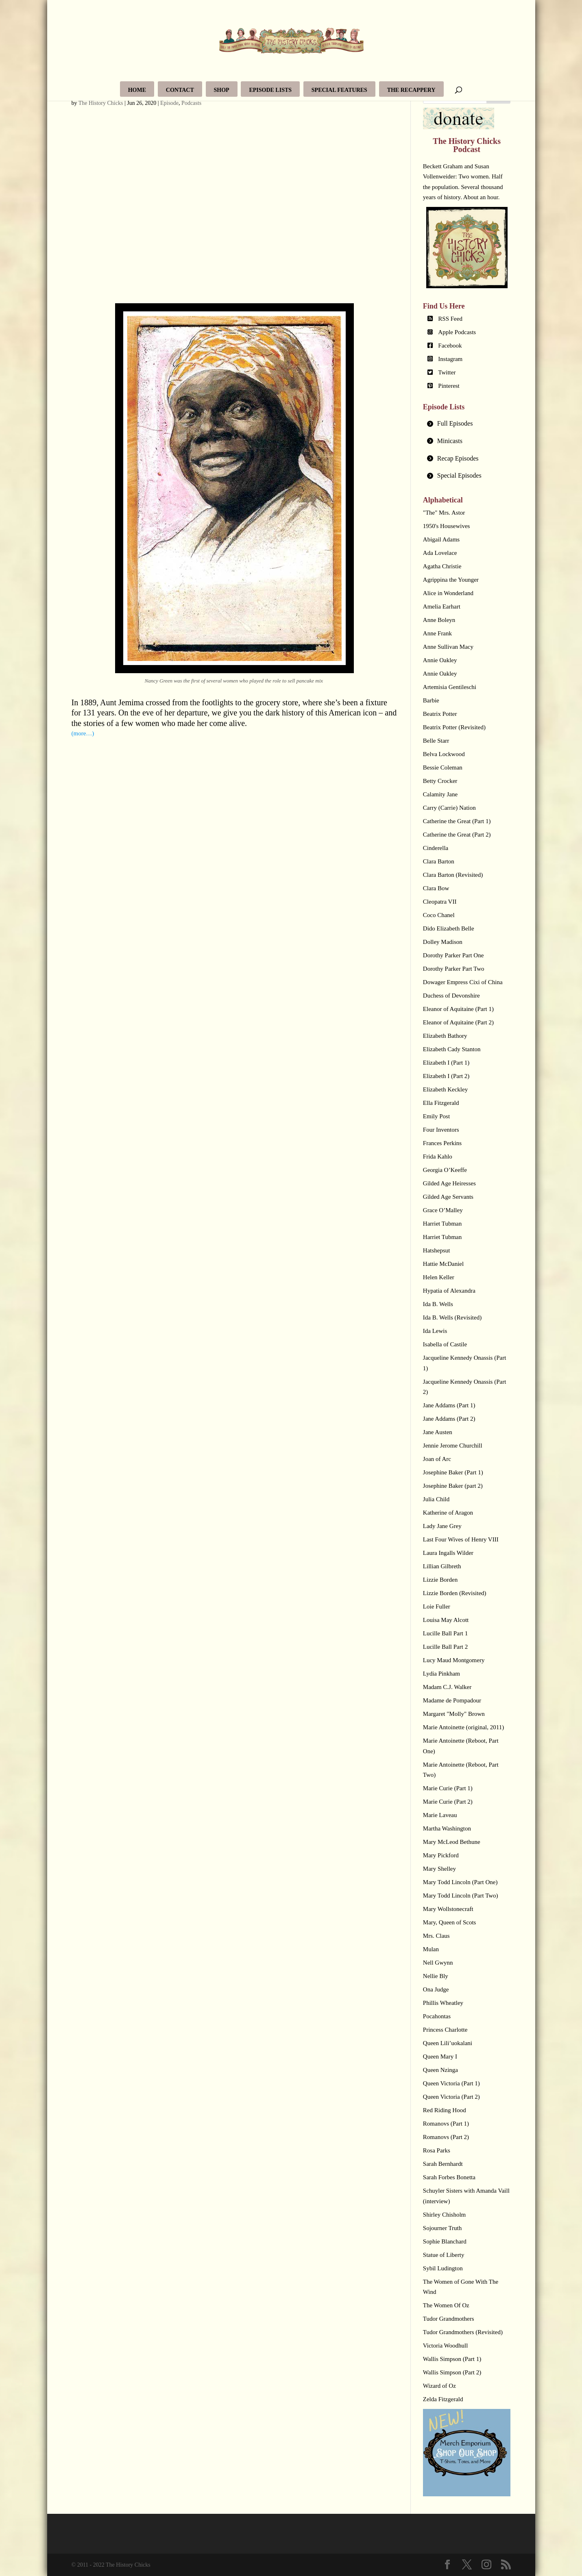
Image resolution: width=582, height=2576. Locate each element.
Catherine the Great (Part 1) (457, 821)
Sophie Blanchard (444, 2241)
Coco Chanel (439, 915)
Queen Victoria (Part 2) (451, 2096)
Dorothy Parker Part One (453, 955)
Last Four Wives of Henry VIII (461, 1539)
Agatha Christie (442, 566)
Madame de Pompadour (452, 1700)
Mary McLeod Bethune (451, 1842)
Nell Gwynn (438, 1962)
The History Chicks (100, 103)
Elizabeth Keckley (445, 1089)
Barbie (431, 700)
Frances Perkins (442, 1143)
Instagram (450, 359)
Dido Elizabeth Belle (448, 928)
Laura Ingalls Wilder (448, 1553)
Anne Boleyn (439, 620)
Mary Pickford (441, 1855)
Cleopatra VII (440, 901)
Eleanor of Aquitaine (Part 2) (458, 1022)
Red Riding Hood (444, 2110)
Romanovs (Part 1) (446, 2123)
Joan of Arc (437, 1459)
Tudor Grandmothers (448, 2318)
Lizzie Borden (440, 1579)
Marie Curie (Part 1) (448, 1788)
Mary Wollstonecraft (448, 1909)
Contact (180, 90)
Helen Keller (438, 1277)
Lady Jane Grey (442, 1526)
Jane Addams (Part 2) (449, 1418)
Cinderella (435, 848)
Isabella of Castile (445, 1344)
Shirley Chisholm (444, 2214)
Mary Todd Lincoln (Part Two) (460, 1895)
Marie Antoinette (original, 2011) (463, 1727)
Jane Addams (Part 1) (449, 1405)
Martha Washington (447, 1828)
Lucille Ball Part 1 (445, 1633)
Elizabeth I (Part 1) (446, 1062)
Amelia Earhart (441, 606)
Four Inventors (441, 1129)
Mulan (431, 1949)
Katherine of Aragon (448, 1512)
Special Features (339, 90)
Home (137, 90)
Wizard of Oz (439, 2386)
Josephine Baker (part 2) (453, 1486)
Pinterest (449, 386)
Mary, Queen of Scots (449, 1922)
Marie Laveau (440, 1815)
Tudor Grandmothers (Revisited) (463, 2332)
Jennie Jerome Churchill (452, 1445)
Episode (169, 103)
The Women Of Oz (446, 2305)
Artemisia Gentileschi (449, 687)
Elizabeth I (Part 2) (446, 1076)
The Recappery (411, 90)
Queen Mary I (440, 2056)
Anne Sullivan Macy (448, 646)
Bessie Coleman (442, 767)
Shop (221, 90)
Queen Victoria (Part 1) (451, 2083)
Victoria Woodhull (445, 2345)
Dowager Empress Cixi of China (463, 982)
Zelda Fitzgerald (443, 2399)
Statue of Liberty (443, 2255)
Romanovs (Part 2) (446, 2137)
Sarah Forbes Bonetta (449, 2177)
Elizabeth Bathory (445, 1036)
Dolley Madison (442, 942)
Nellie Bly (435, 1976)
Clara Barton (438, 861)
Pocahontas (437, 2016)
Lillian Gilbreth (442, 1566)
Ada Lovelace (440, 553)
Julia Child (436, 1499)
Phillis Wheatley (443, 2003)
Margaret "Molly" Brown (454, 1714)
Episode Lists (270, 90)
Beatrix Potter (440, 714)
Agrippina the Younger (451, 579)
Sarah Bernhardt (443, 2164)
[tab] (467, 423)
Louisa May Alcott (446, 1620)
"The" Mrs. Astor (444, 512)
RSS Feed (450, 318)
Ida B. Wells (438, 1304)
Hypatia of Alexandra (449, 1290)
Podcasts (191, 103)
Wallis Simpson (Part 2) (452, 2372)
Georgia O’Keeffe (445, 1170)
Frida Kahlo (437, 1156)
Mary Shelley (439, 1868)
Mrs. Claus (436, 1936)
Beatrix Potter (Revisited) (454, 727)
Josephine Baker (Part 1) (453, 1472)
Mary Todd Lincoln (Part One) (460, 1882)
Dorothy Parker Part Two (453, 968)
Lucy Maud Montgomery (454, 1660)
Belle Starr (436, 740)
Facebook (450, 345)
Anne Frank (437, 633)
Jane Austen (437, 1432)
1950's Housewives (446, 526)
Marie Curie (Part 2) (448, 1801)
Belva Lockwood (444, 754)
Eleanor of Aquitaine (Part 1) (458, 1009)
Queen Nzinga (440, 2070)
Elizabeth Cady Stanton (452, 1049)
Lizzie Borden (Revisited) (454, 1593)
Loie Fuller (436, 1606)
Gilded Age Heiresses (449, 1183)
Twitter (447, 372)
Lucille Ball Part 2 (445, 1646)
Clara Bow (436, 888)
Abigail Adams (441, 539)
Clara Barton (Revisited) (453, 875)
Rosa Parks (436, 2150)
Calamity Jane (440, 794)
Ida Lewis (435, 1331)
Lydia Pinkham (441, 1673)
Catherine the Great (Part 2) (457, 834)
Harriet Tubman (442, 1223)
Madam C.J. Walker (447, 1687)
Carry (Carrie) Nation (449, 807)
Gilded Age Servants (448, 1196)
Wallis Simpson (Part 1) (452, 2359)
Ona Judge (436, 1989)
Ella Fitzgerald (441, 1103)
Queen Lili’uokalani (447, 2043)
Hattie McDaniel (443, 1264)
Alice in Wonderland (448, 593)
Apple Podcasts (457, 332)
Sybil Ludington (443, 2268)
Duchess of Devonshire (451, 995)
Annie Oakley (440, 660)
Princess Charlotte (445, 2029)
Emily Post (436, 1116)
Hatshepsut (436, 1250)
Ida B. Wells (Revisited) (452, 1317)
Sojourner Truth (442, 2228)
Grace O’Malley (443, 1210)
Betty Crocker (440, 781)
